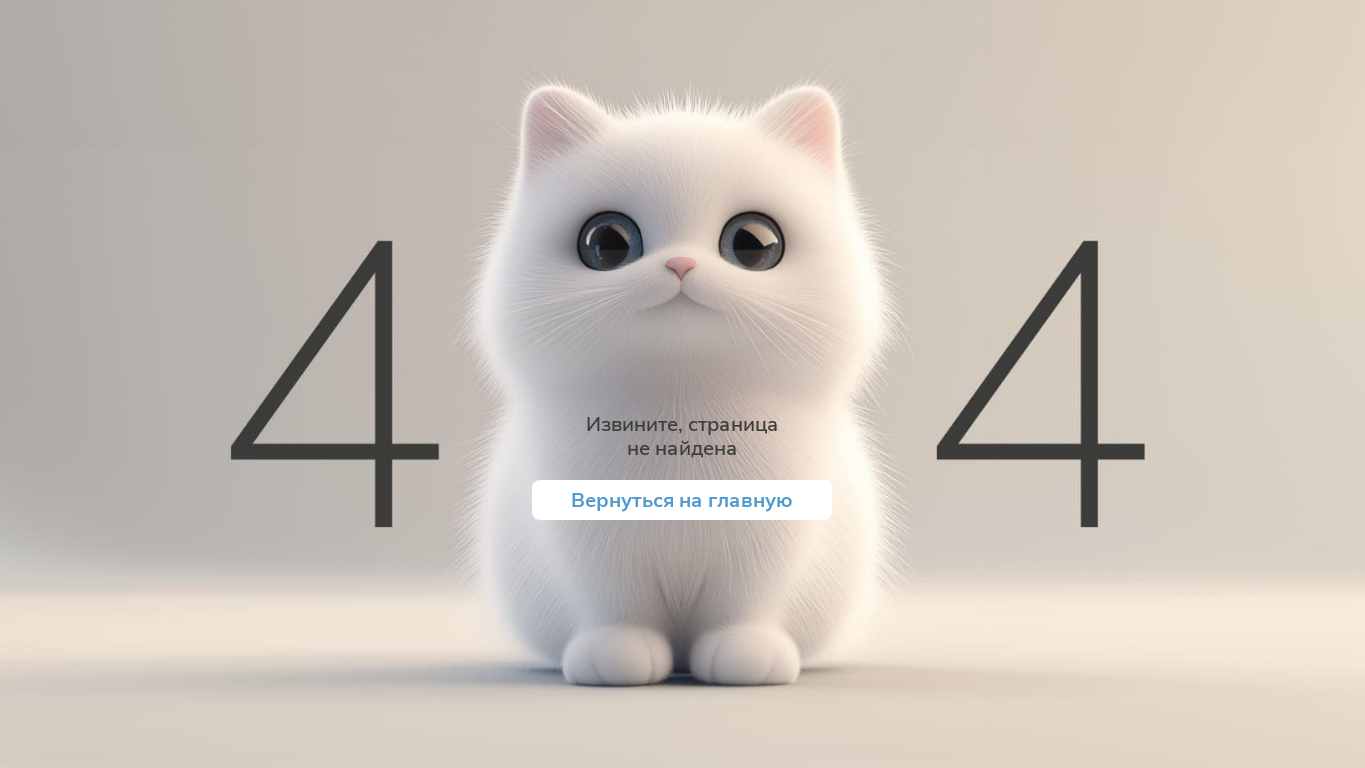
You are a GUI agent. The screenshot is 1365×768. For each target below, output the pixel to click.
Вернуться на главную (682, 499)
